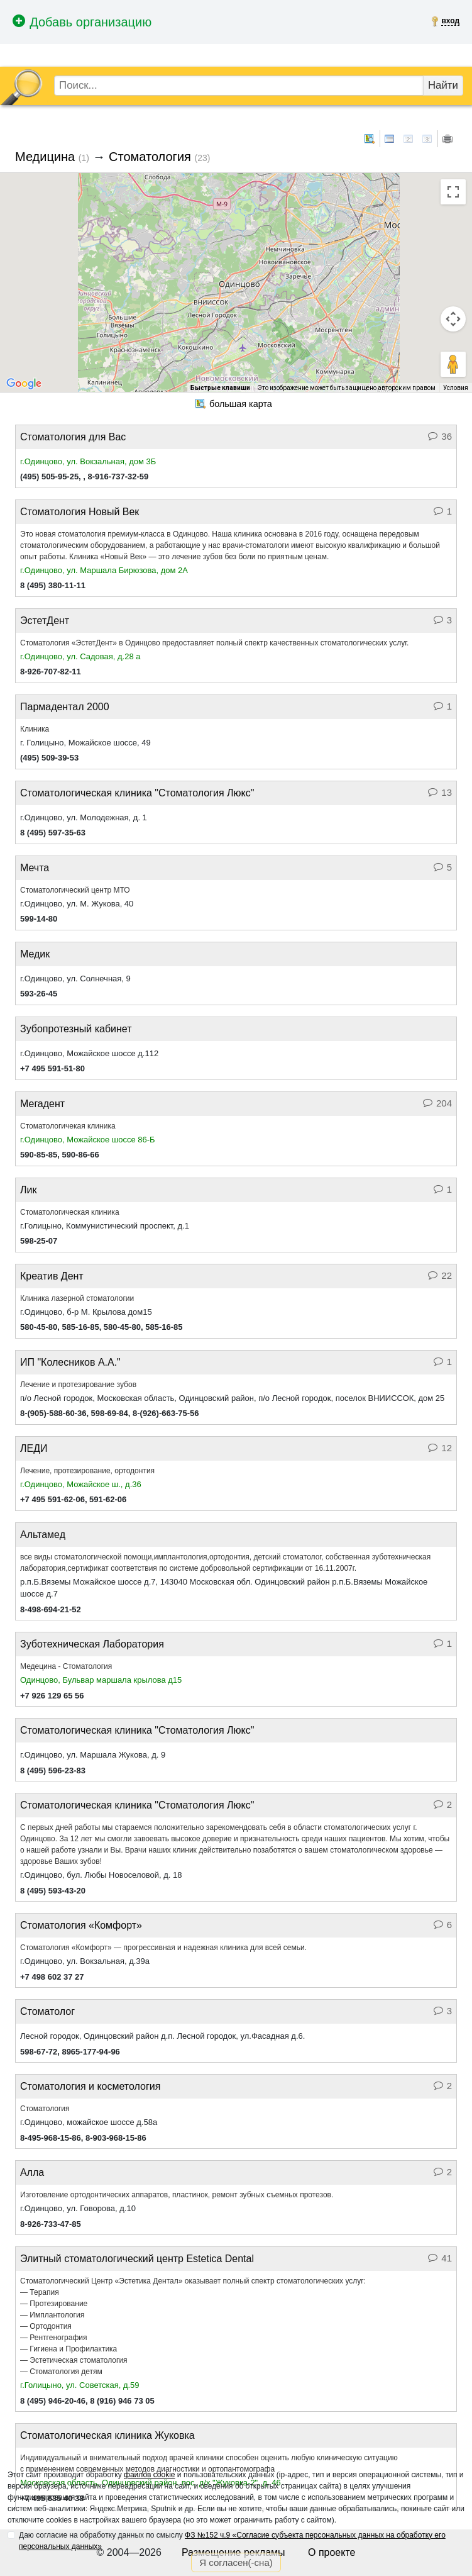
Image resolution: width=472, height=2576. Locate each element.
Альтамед (42, 1534)
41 (440, 2258)
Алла (32, 2172)
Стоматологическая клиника (69, 1212)
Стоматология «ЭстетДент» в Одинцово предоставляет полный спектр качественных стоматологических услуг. (214, 642)
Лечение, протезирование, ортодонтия (87, 1470)
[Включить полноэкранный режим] (453, 191)
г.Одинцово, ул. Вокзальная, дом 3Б (88, 461)
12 (440, 1447)
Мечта (34, 867)
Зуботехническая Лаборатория (92, 1644)
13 (440, 792)
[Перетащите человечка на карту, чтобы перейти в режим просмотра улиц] (453, 364)
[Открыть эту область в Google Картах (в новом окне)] (24, 384)
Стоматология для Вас (73, 437)
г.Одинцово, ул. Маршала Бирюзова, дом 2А (104, 570)
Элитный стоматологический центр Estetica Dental (137, 2258)
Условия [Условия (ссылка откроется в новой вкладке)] (455, 387)
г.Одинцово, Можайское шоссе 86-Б (87, 1139)
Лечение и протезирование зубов (78, 1384)
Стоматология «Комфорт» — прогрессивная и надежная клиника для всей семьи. (163, 1947)
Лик (28, 1190)
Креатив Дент (52, 1276)
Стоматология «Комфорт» (81, 1925)
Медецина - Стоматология (66, 1666)
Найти (443, 85)
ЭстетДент (44, 620)
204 (437, 1103)
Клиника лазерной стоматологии (77, 1298)
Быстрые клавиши (220, 387)
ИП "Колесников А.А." (70, 1362)
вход (450, 20)
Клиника (34, 729)
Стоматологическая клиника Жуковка (107, 2435)
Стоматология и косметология (90, 2086)
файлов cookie (149, 2474)
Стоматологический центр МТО (75, 890)
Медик (35, 954)
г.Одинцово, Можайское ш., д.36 (80, 1484)
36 (440, 436)
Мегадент (42, 1103)
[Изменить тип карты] (23, 188)
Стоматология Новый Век (79, 511)
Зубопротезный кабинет (75, 1028)
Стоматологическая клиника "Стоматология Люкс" (137, 793)
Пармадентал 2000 (64, 706)
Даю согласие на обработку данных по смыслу (232, 2541)
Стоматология (150, 157)
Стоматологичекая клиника (68, 1126)
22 (440, 1275)
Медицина (45, 157)
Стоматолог (47, 2011)
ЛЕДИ (33, 1448)
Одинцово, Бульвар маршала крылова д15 (101, 1680)
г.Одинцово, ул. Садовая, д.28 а (80, 656)
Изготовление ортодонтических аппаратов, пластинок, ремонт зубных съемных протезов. (176, 2194)
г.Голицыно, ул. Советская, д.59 (80, 2385)
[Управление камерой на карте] (453, 319)
